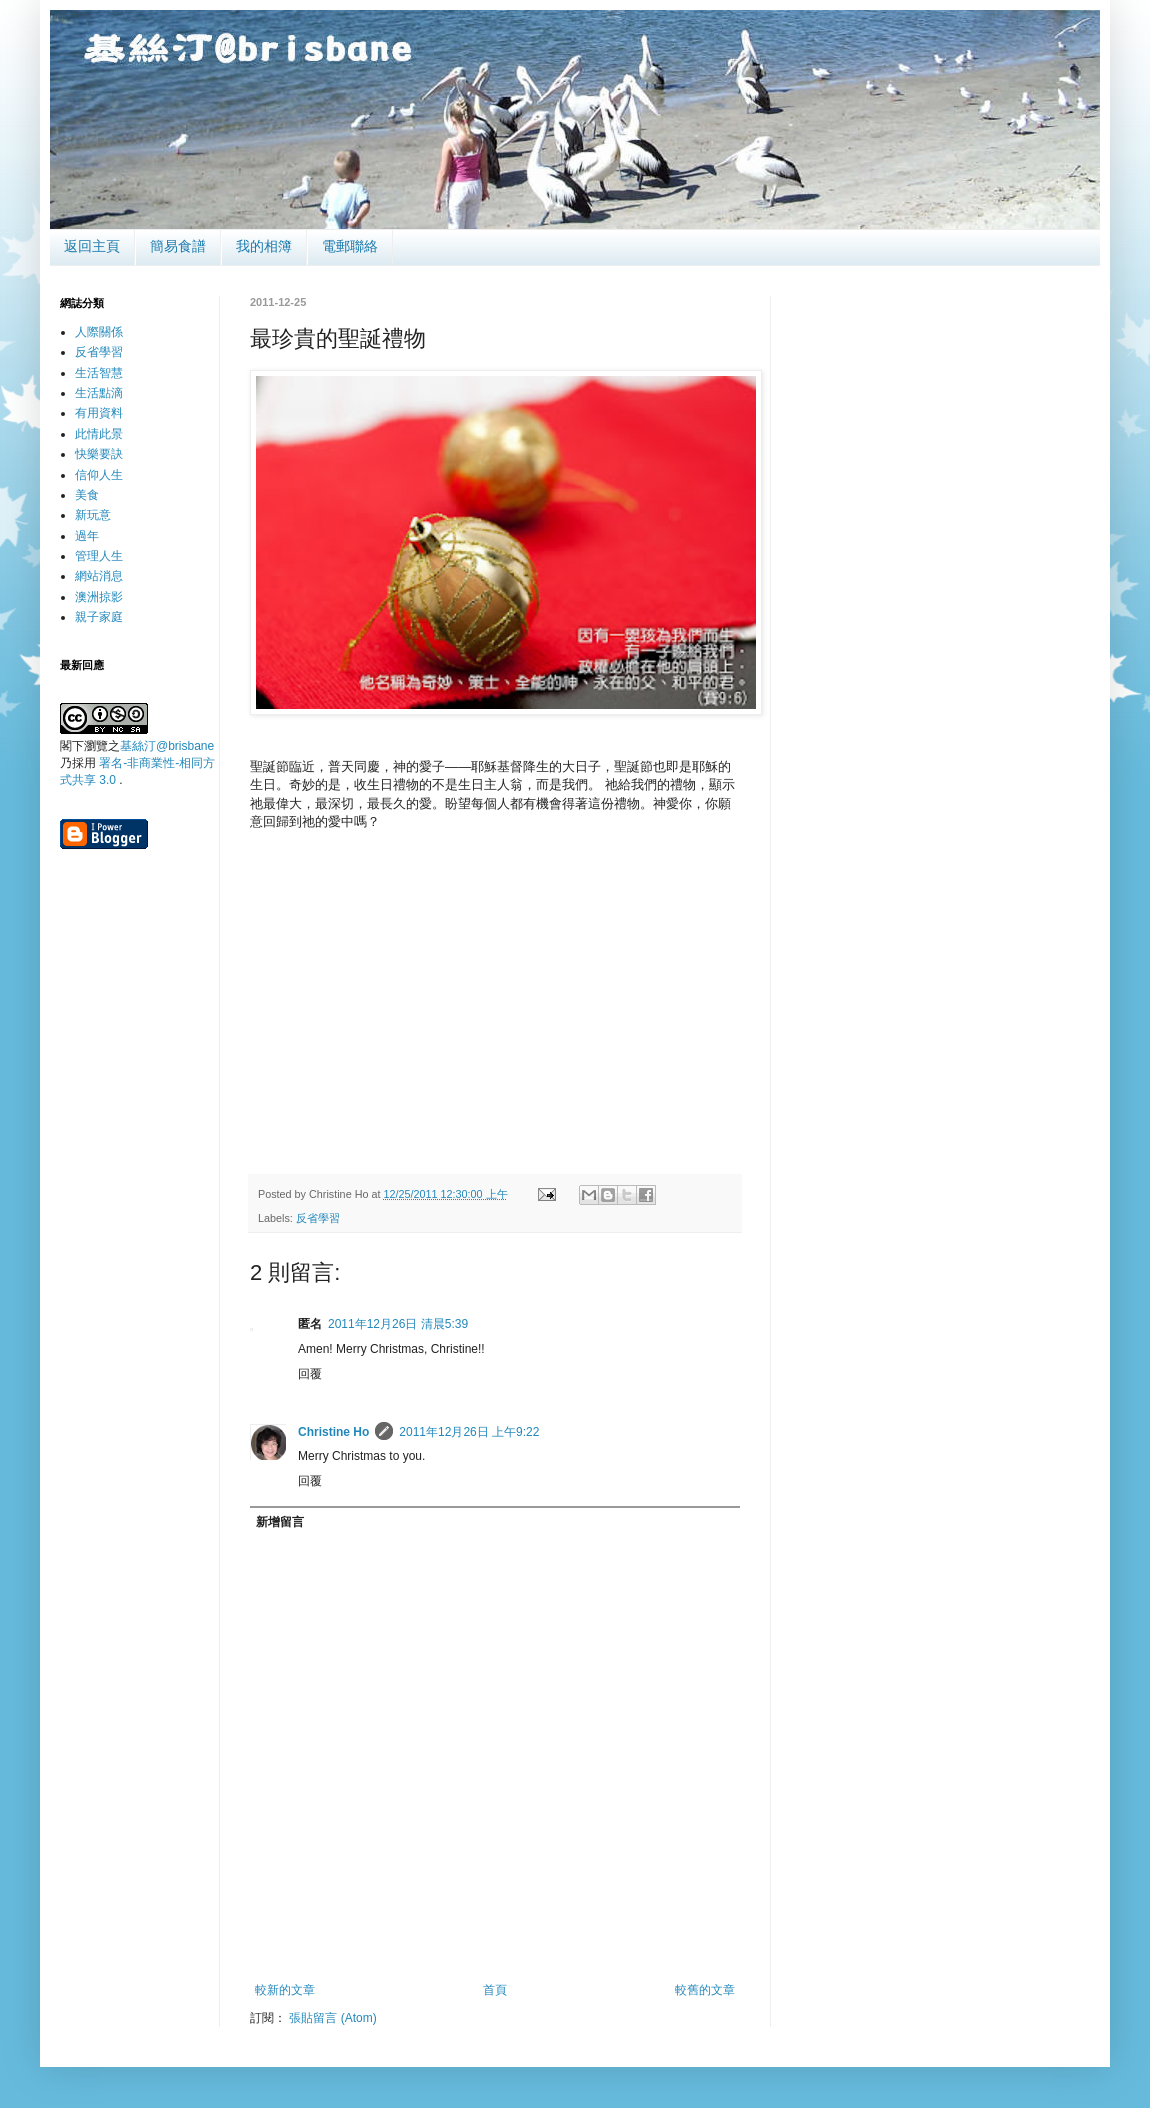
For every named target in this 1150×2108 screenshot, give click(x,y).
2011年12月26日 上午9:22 (469, 1432)
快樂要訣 (99, 454)
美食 (87, 495)
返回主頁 (92, 246)
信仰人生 (99, 475)
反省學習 (318, 1218)
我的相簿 (264, 246)
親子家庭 (99, 617)
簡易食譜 (178, 246)
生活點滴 (99, 393)
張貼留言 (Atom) (332, 2018)
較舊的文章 (705, 1990)
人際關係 (99, 332)
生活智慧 (99, 373)
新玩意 (93, 515)
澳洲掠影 (99, 597)
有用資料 (99, 413)
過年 (87, 536)
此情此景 (99, 434)
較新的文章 (285, 1990)
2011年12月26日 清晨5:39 (398, 1324)
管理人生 (99, 556)
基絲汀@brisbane (167, 746)
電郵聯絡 (350, 246)
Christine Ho (333, 1432)
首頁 (495, 1990)
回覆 (310, 1374)
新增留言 (280, 1522)
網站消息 (99, 576)
